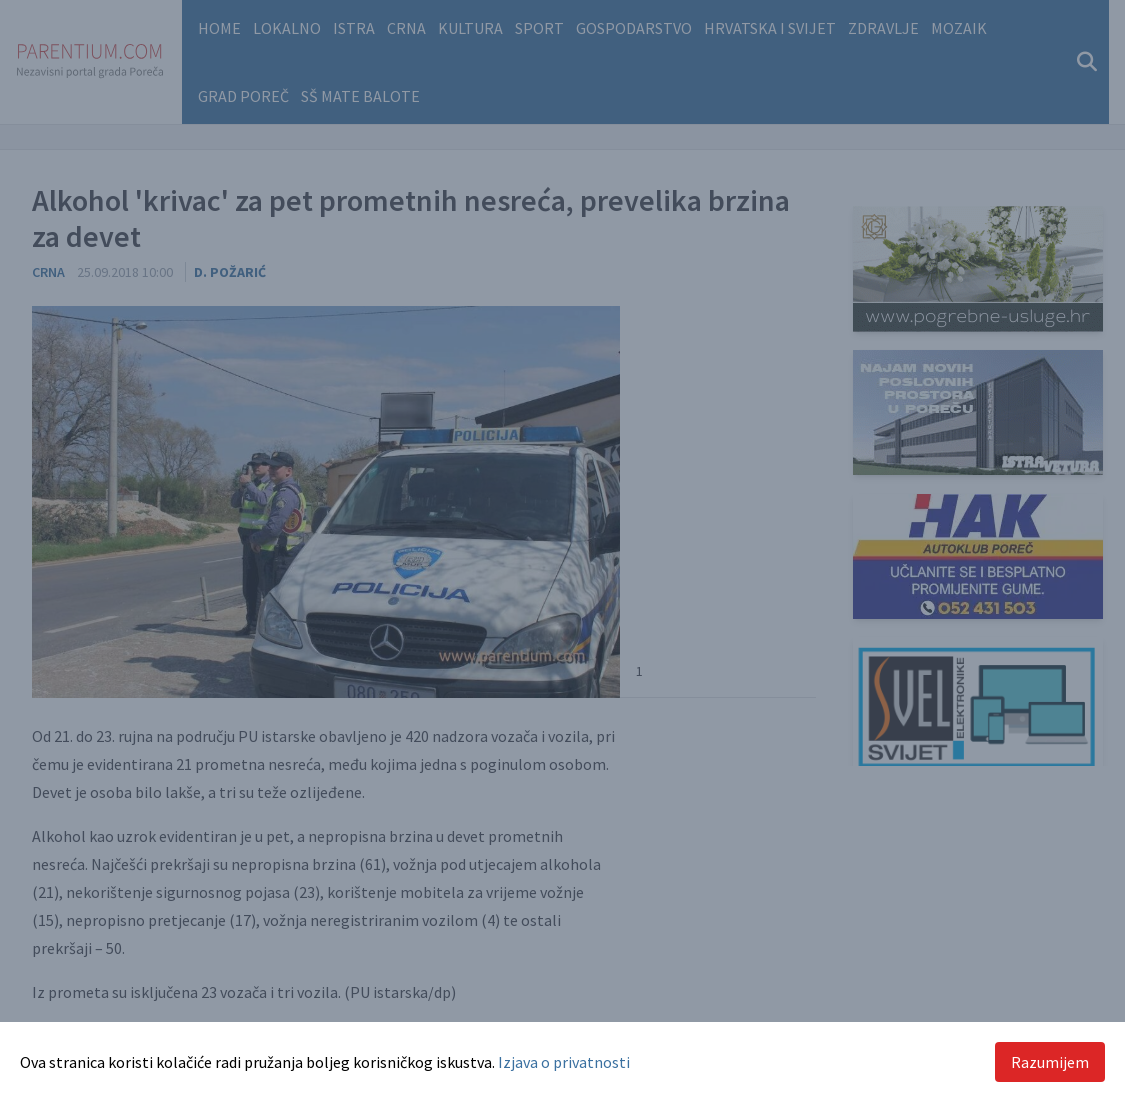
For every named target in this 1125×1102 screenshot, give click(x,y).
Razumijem (1050, 1062)
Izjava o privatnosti (564, 1062)
